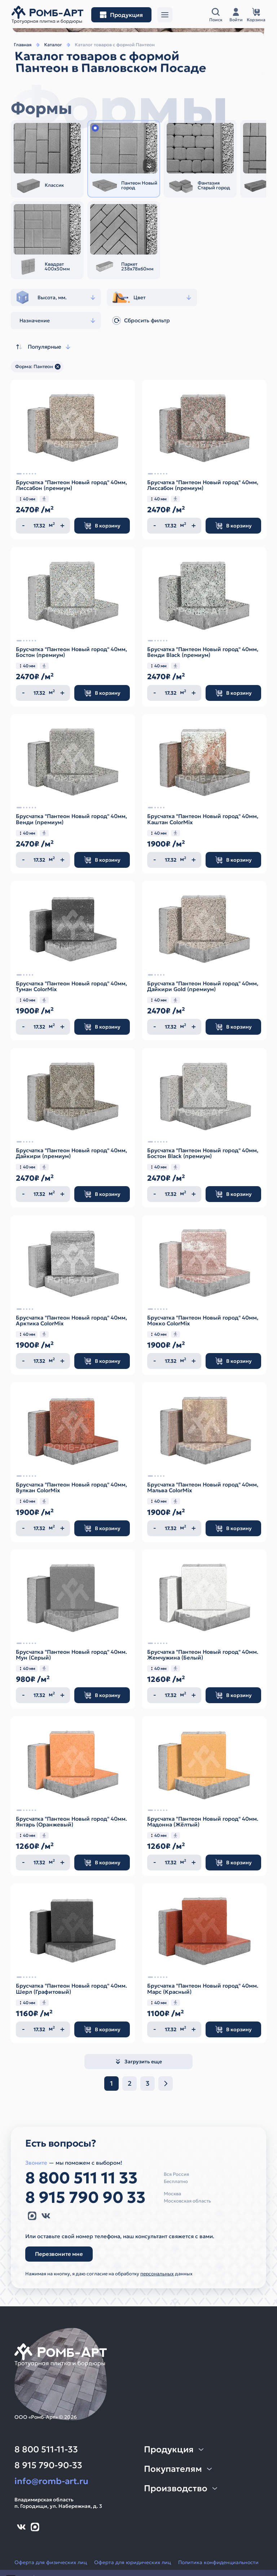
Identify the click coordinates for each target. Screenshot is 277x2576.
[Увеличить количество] (62, 525)
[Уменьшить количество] (23, 525)
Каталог (53, 45)
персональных (157, 2274)
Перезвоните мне (59, 2253)
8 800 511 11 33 (81, 2178)
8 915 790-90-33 (48, 2465)
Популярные (42, 347)
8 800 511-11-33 (46, 2449)
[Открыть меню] (164, 14)
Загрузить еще (138, 2061)
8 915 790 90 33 (85, 2197)
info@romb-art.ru (51, 2481)
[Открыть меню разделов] (121, 14)
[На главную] (47, 15)
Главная (23, 45)
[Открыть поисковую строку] (216, 15)
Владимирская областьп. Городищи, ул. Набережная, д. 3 (58, 2502)
